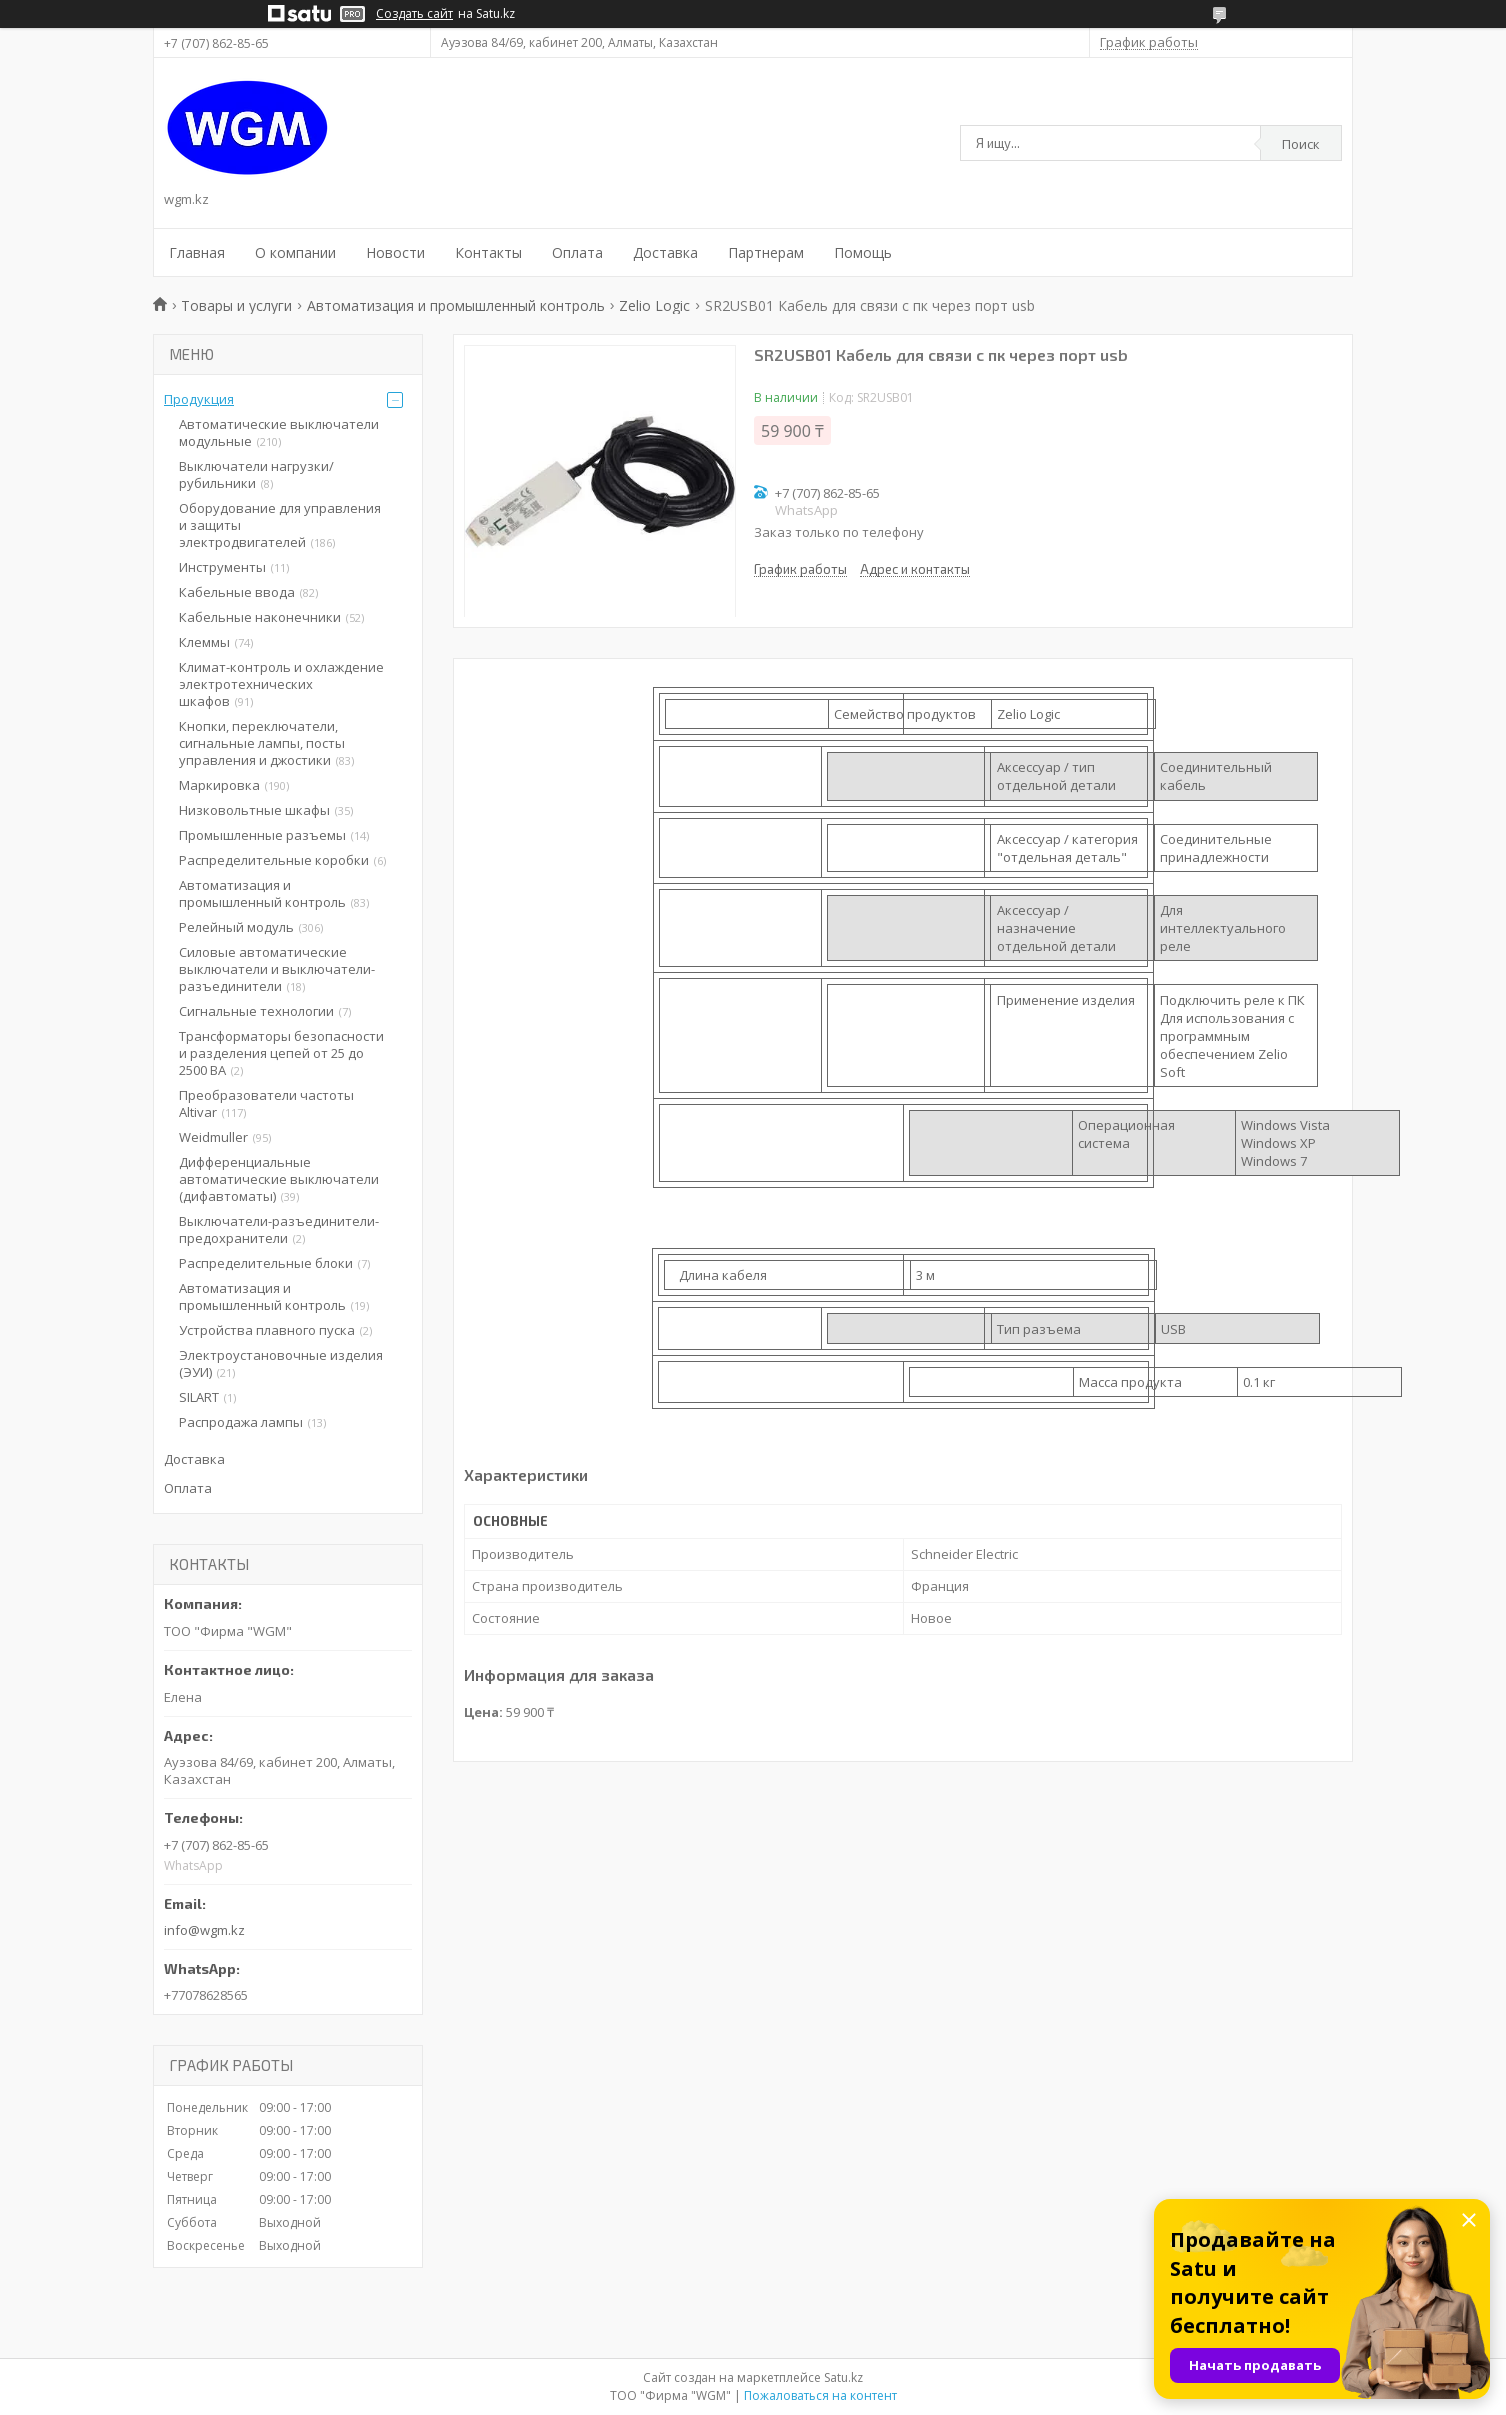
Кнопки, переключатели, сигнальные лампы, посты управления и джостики (262, 743)
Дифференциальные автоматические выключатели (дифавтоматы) (279, 1179)
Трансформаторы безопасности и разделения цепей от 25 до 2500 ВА (281, 1053)
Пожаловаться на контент (820, 2395)
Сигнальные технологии (256, 1011)
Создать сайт (414, 14)
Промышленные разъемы (262, 835)
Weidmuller (213, 1137)
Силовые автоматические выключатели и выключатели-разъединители (277, 969)
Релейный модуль (236, 927)
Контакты (488, 252)
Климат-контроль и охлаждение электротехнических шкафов (281, 684)
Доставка (665, 252)
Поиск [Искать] (1301, 144)
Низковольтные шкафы (254, 810)
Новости (395, 252)
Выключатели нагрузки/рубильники (256, 474)
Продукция (199, 399)
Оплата (577, 252)
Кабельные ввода (237, 592)
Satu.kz (843, 2377)
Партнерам (766, 252)
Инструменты (222, 567)
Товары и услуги (236, 305)
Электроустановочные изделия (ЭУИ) (281, 1363)
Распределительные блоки (266, 1263)
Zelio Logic (654, 305)
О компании (295, 252)
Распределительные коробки (274, 860)
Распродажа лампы (241, 1422)
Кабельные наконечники (260, 617)
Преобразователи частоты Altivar (266, 1103)
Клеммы (204, 642)
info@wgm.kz (204, 1930)
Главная (197, 252)
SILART (199, 1397)
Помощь (863, 252)
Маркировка (219, 785)
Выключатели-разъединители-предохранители (279, 1229)
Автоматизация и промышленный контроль (456, 305)
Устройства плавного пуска (267, 1330)
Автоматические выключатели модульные (279, 432)
